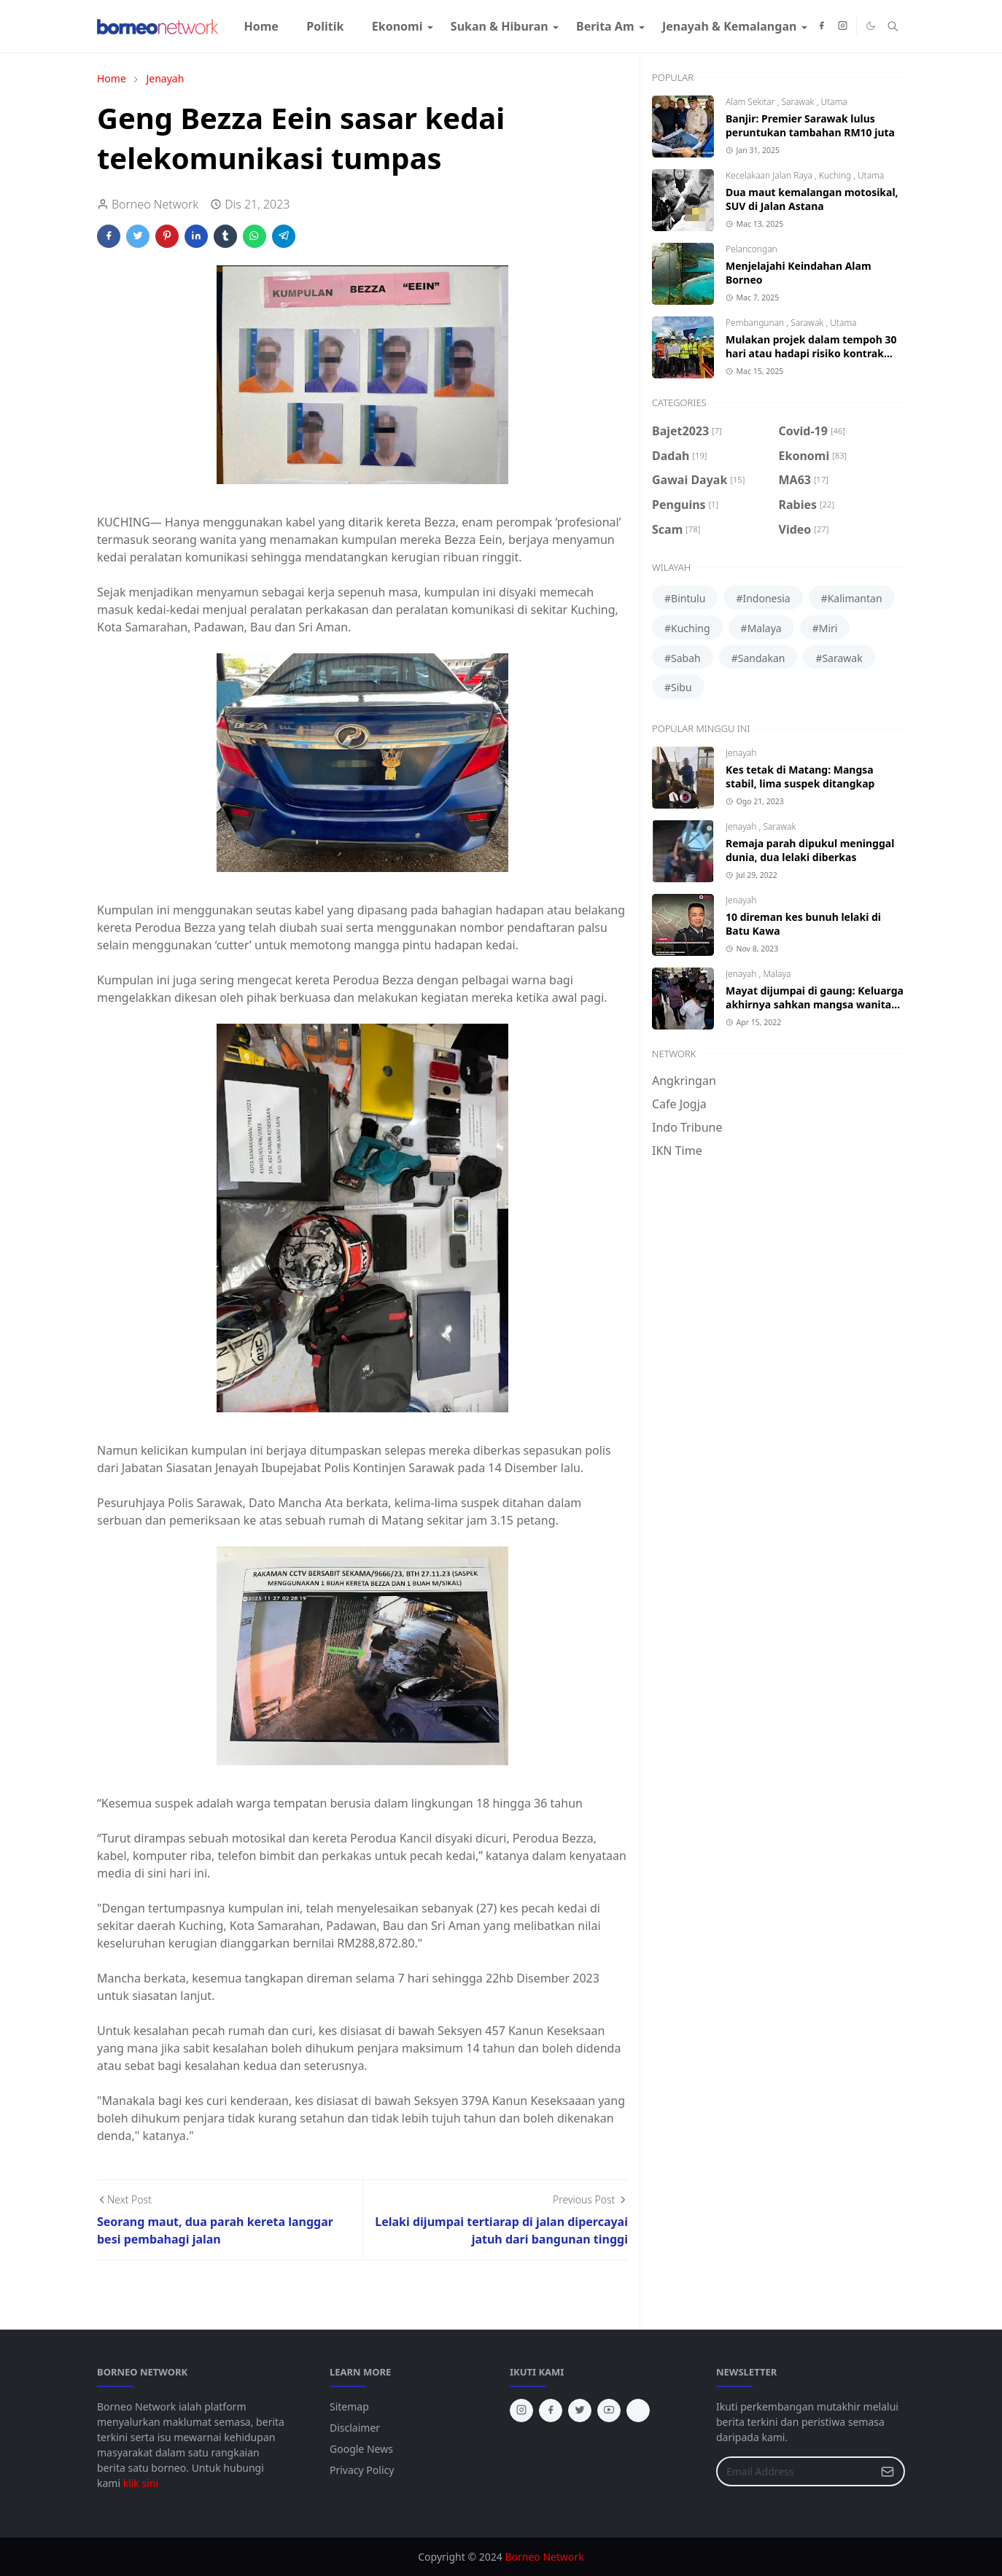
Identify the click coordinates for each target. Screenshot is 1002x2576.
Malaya (777, 974)
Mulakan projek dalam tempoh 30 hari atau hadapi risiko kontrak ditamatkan (811, 353)
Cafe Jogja (679, 1104)
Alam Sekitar (751, 102)
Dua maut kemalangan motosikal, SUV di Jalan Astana (812, 199)
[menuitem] (261, 26)
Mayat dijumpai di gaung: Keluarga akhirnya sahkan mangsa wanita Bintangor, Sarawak (815, 1004)
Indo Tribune (687, 1127)
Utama (833, 102)
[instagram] (842, 26)
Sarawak (798, 102)
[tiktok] (638, 2410)
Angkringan (684, 1081)
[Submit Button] (887, 2471)
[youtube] (609, 2410)
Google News (361, 2449)
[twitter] (579, 2410)
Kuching (836, 175)
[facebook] (821, 26)
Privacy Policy (362, 2470)
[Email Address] (795, 2471)
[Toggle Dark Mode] (871, 26)
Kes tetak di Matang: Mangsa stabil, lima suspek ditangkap (800, 776)
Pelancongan (751, 249)
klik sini (140, 2483)
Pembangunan (756, 322)
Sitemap (349, 2406)
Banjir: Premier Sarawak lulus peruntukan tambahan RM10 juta (810, 125)
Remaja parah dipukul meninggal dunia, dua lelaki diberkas (810, 850)
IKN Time (677, 1151)
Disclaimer (355, 2428)
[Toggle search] (893, 26)
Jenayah (741, 753)
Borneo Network (544, 2557)
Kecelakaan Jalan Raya (770, 175)
